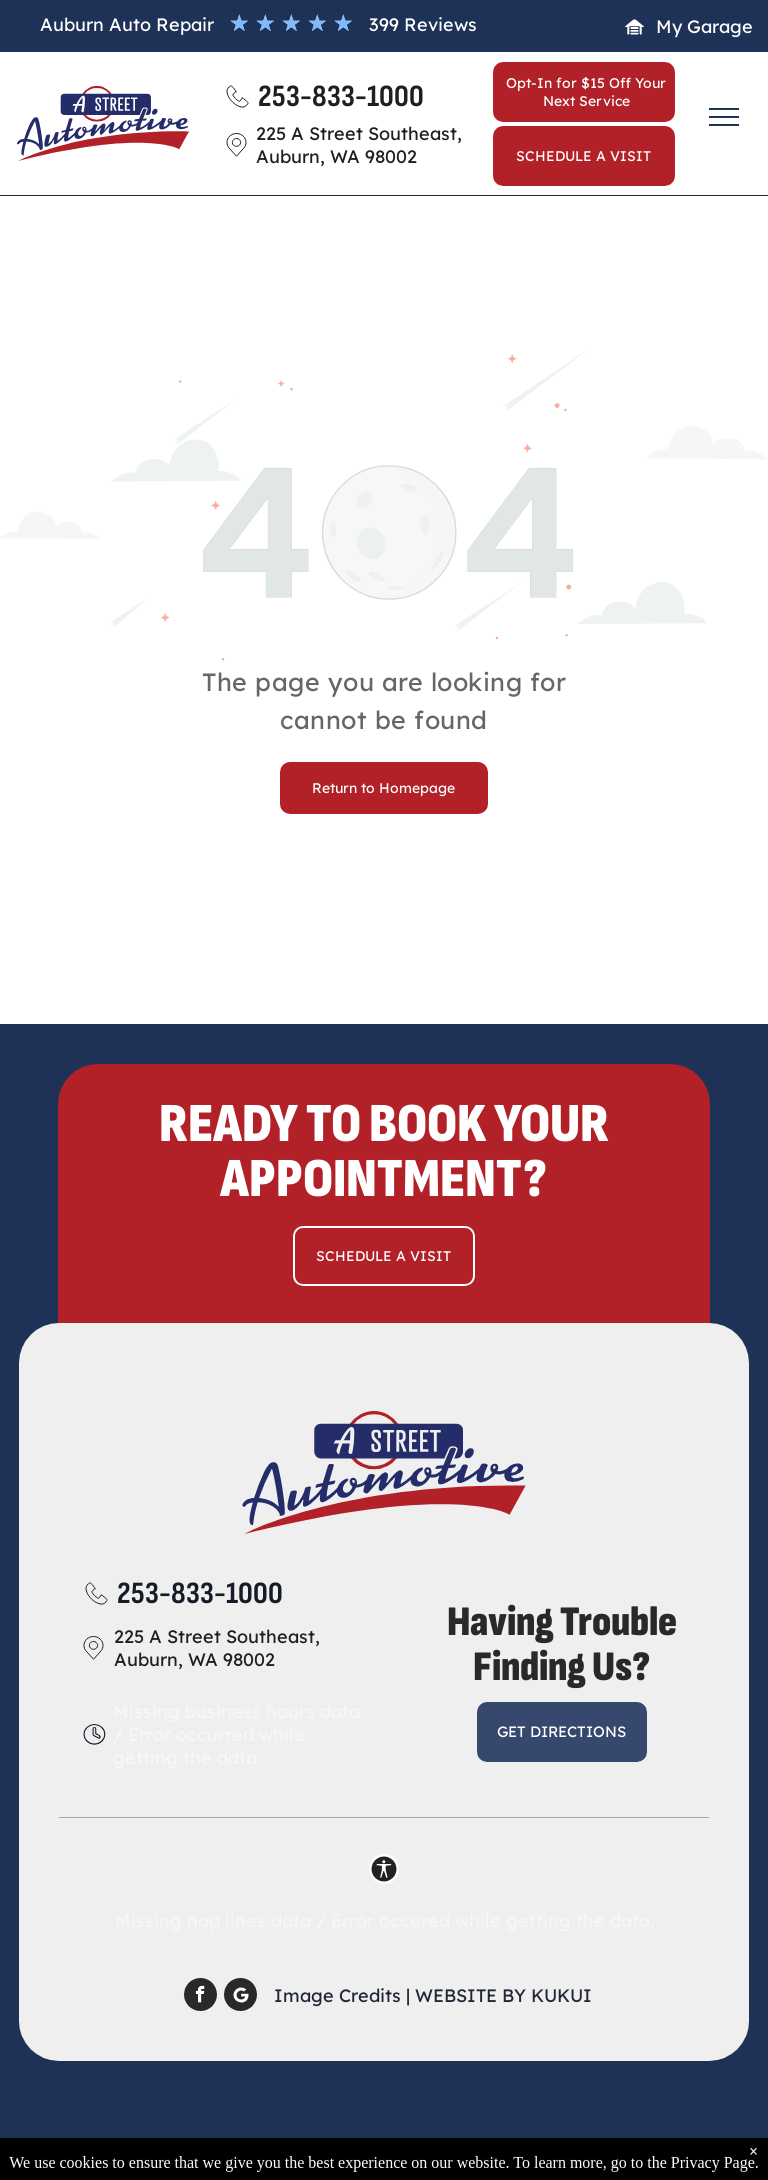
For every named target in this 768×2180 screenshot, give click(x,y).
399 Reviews (423, 24)
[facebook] (200, 1997)
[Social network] (240, 1997)
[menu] (724, 117)
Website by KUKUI (503, 1995)
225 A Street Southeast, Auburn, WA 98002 (217, 1648)
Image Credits (337, 1995)
